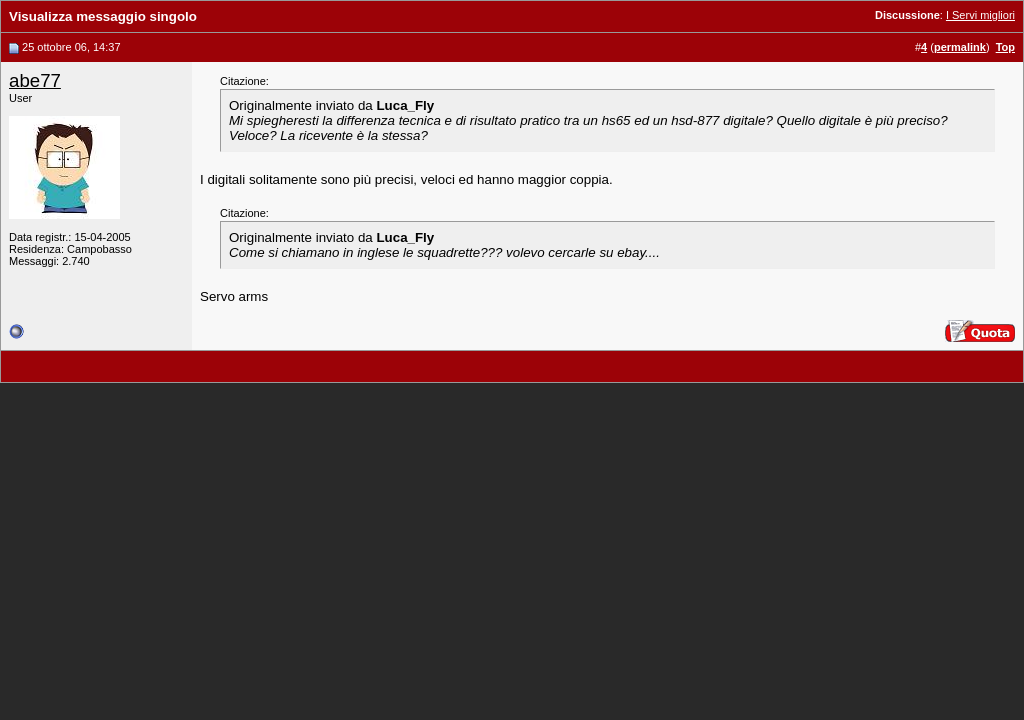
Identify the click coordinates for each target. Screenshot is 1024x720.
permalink (960, 47)
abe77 (35, 80)
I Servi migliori (980, 15)
